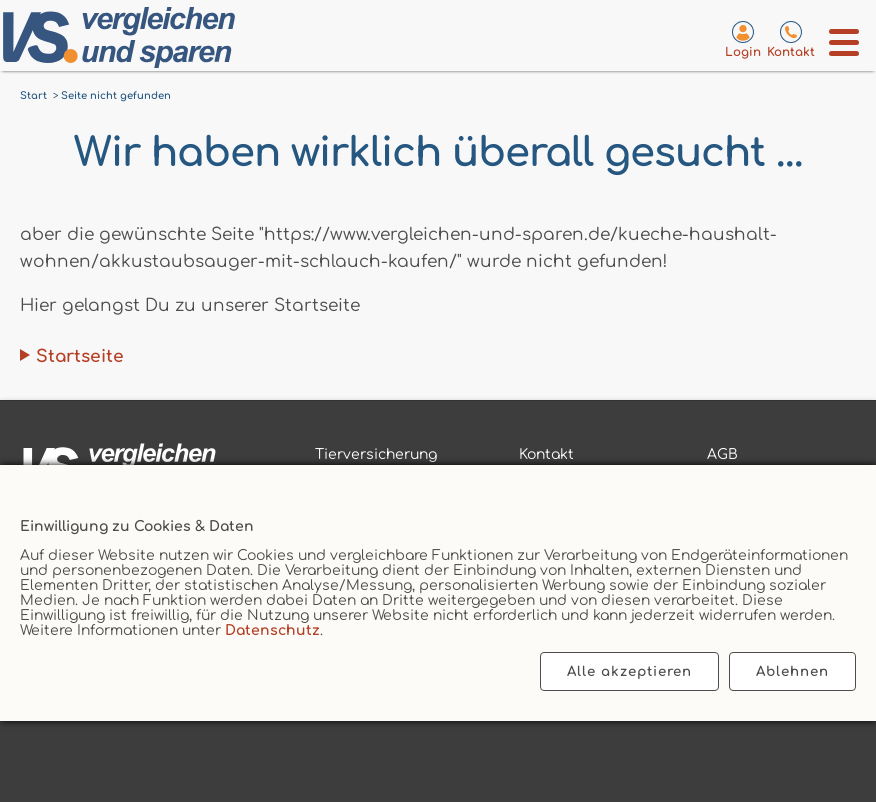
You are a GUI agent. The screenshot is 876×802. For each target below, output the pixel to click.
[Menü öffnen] (844, 42)
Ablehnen (792, 671)
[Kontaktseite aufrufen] (791, 39)
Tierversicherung (376, 454)
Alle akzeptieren (629, 671)
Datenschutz (272, 630)
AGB (722, 454)
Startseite (80, 356)
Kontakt (546, 454)
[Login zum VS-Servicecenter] (743, 39)
